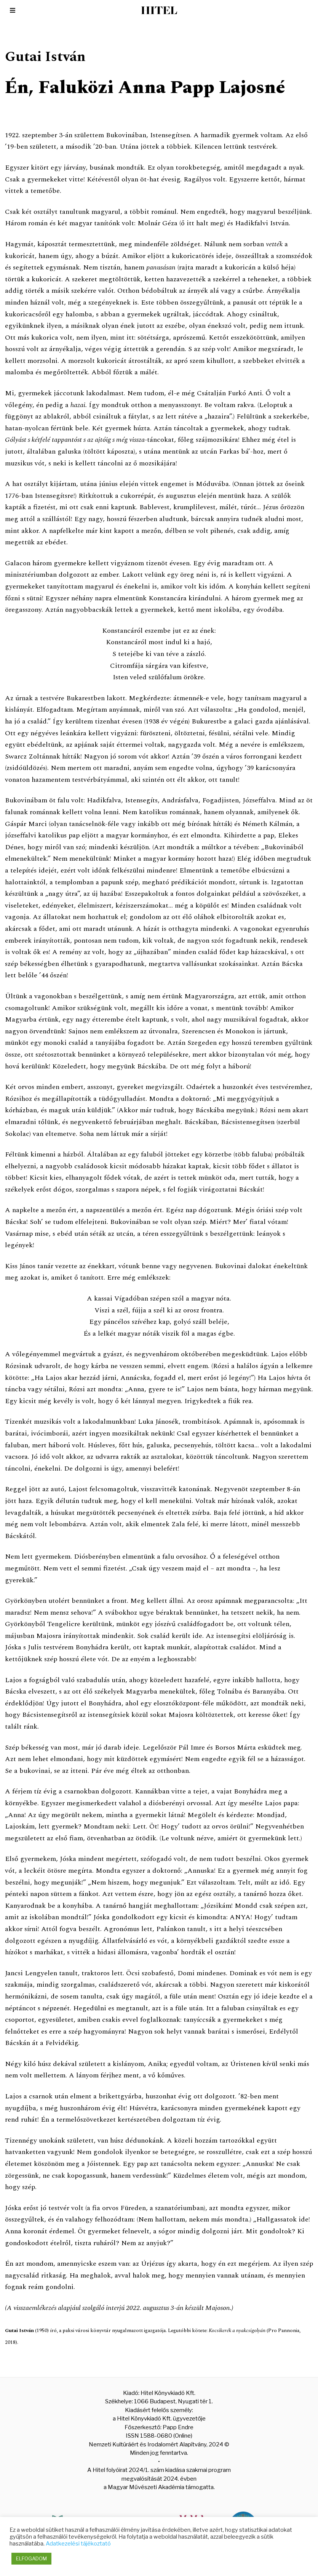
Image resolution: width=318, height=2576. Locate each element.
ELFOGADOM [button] (31, 2558)
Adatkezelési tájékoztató (78, 2543)
